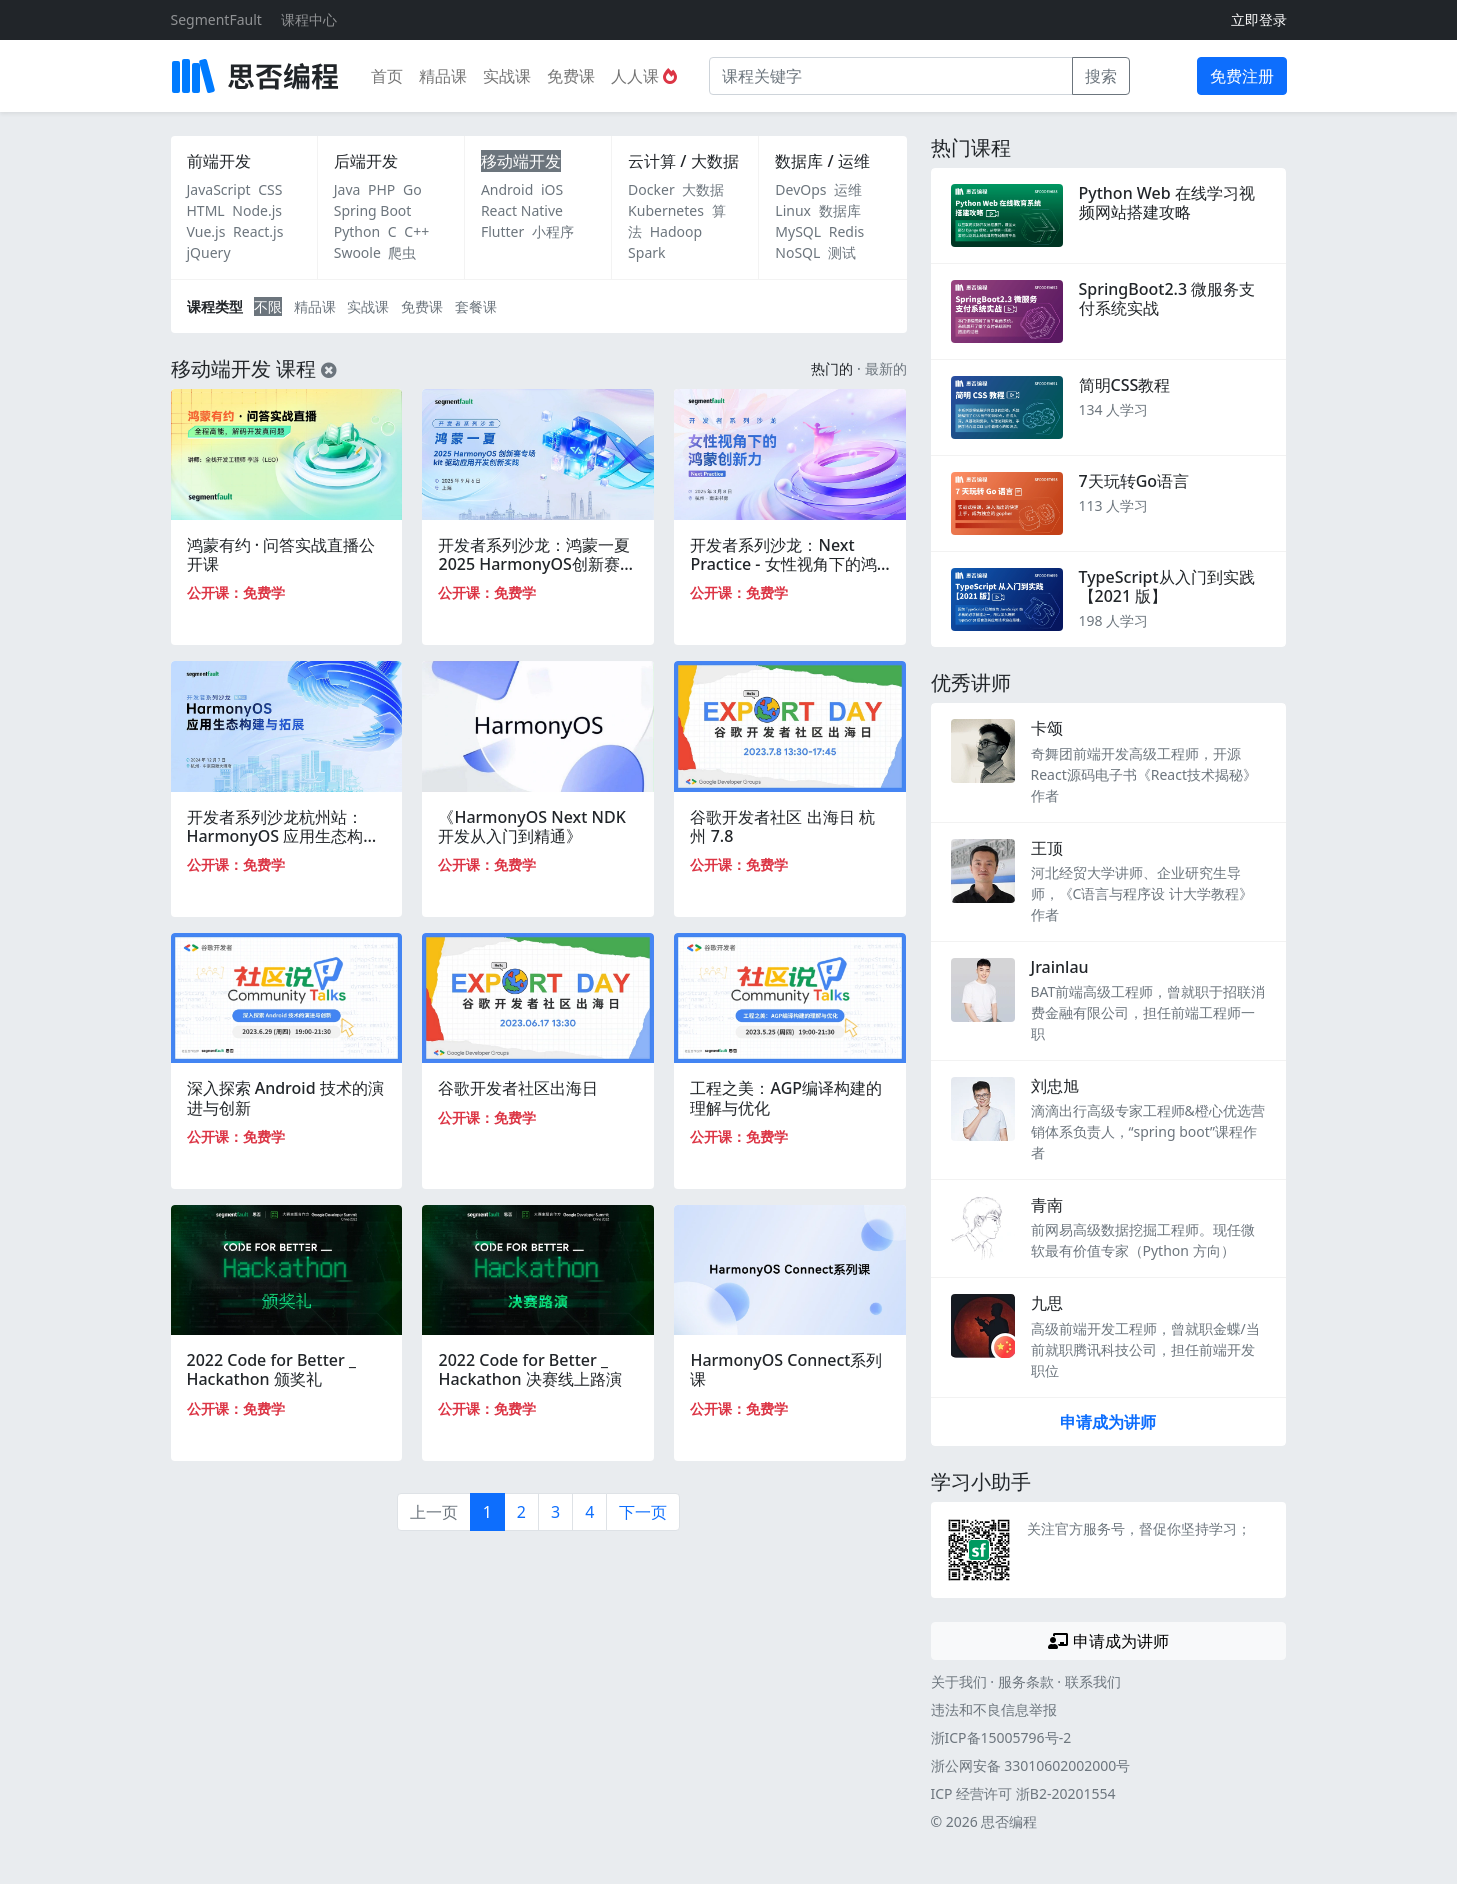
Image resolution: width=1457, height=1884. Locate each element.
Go (412, 189)
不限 (268, 306)
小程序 (553, 231)
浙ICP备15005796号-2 (1001, 1737)
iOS (552, 189)
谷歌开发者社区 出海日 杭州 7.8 (782, 826)
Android (507, 189)
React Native (522, 210)
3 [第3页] (555, 1512)
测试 (842, 252)
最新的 (886, 368)
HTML (206, 210)
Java (347, 189)
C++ (416, 231)
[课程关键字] (891, 76)
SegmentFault (216, 19)
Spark (646, 252)
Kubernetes (666, 210)
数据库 (840, 210)
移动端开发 (521, 161)
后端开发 (366, 161)
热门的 (832, 368)
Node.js (257, 210)
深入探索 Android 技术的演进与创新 (285, 1097)
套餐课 (476, 306)
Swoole (357, 252)
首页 (387, 76)
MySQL (798, 231)
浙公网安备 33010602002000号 (1031, 1765)
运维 (848, 189)
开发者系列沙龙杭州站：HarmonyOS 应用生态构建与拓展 (283, 836)
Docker (651, 189)
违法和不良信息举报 (994, 1709)
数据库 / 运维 (822, 161)
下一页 (643, 1512)
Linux (793, 210)
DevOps (800, 189)
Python (357, 231)
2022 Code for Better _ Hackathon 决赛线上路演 (529, 1369)
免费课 (571, 76)
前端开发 (219, 161)
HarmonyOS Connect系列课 (786, 1369)
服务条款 (1026, 1681)
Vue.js (206, 231)
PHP (381, 189)
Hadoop (676, 231)
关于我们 (959, 1681)
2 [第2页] (521, 1512)
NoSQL (797, 252)
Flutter (502, 231)
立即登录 (1259, 19)
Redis (847, 231)
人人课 (644, 76)
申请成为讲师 (1108, 1422)
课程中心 (309, 19)
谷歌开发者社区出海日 (518, 1088)
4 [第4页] (589, 1512)
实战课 (507, 76)
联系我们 (1093, 1681)
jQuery (209, 252)
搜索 (1101, 76)
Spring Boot (373, 210)
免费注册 (1242, 76)
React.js (258, 231)
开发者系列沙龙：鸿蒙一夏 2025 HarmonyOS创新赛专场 (536, 564)
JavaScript (219, 189)
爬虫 (402, 252)
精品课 (443, 76)
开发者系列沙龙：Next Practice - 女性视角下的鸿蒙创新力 (783, 564)
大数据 (703, 189)
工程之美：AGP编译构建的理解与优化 (786, 1097)
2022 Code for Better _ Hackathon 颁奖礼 (271, 1369)
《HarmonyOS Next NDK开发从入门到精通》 (531, 826)
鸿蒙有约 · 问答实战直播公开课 (281, 554)
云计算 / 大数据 (683, 161)
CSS (270, 189)
